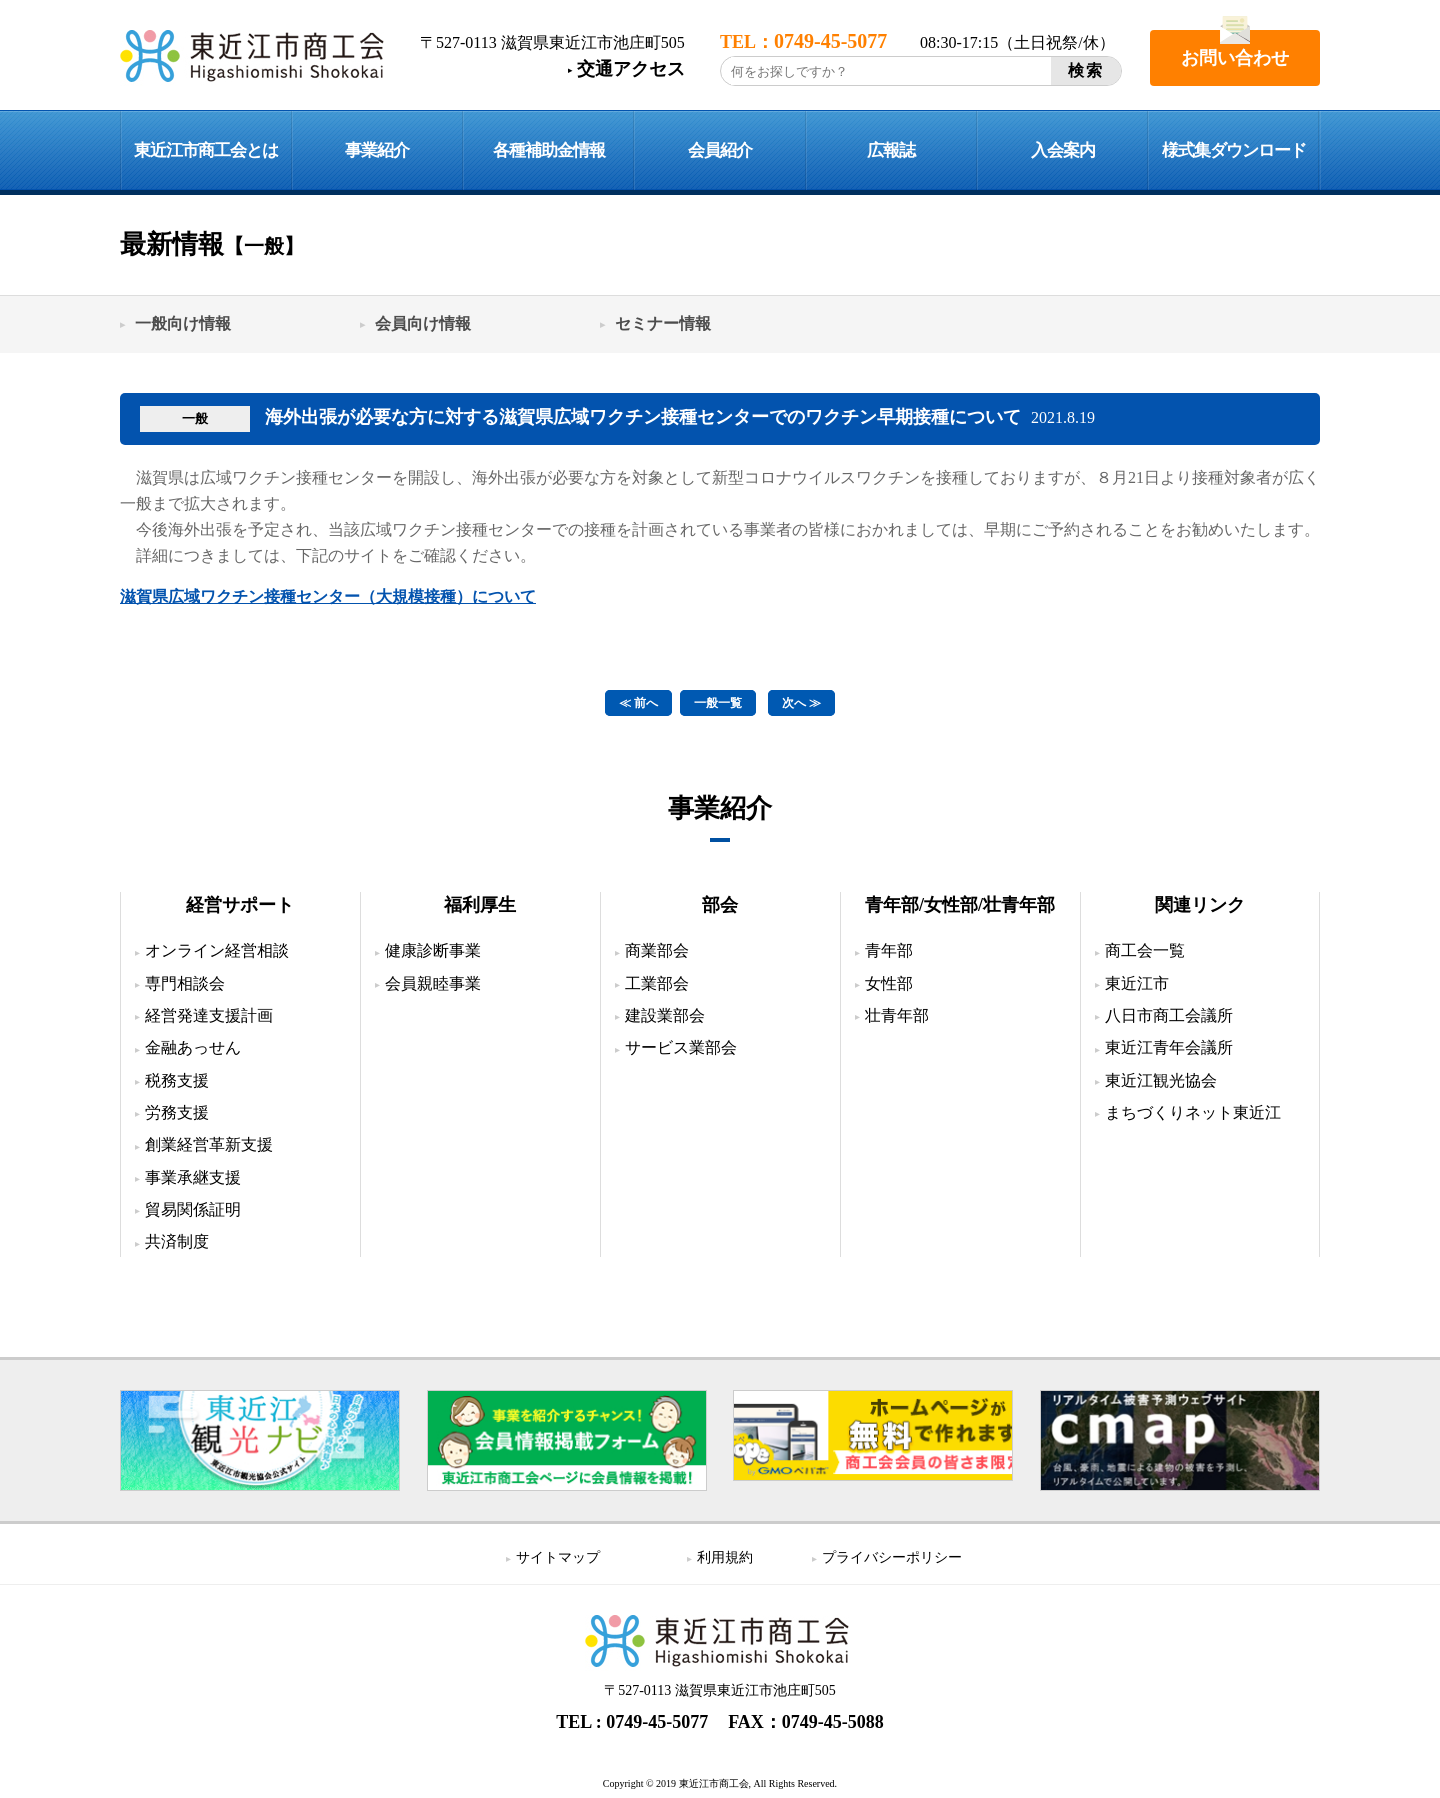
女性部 (889, 983)
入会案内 (1063, 150)
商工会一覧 (1145, 950)
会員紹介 (720, 150)
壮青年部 (897, 1015)
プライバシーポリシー (892, 1557)
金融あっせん (193, 1047)
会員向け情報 (423, 323)
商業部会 (657, 950)
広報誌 (891, 150)
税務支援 (177, 1080)
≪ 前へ (638, 703)
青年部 (889, 950)
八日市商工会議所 (1169, 1015)
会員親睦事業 (433, 983)
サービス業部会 (681, 1047)
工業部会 (657, 983)
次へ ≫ (801, 703)
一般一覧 (718, 703)
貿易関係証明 (193, 1209)
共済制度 (177, 1241)
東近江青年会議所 (1169, 1047)
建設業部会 (665, 1015)
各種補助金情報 (549, 150)
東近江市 (1137, 983)
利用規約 (725, 1557)
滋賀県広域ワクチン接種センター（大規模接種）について (328, 596)
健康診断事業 (433, 950)
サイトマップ (558, 1557)
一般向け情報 (183, 323)
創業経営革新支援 (209, 1144)
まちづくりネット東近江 (1193, 1112)
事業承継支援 (193, 1177)
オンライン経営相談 (217, 950)
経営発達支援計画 (209, 1015)
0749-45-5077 (657, 1722)
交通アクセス (631, 69)
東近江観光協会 (1161, 1080)
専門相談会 (185, 983)
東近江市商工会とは (206, 150)
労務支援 (177, 1112)
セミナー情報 (663, 323)
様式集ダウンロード (1234, 150)
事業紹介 (377, 150)
